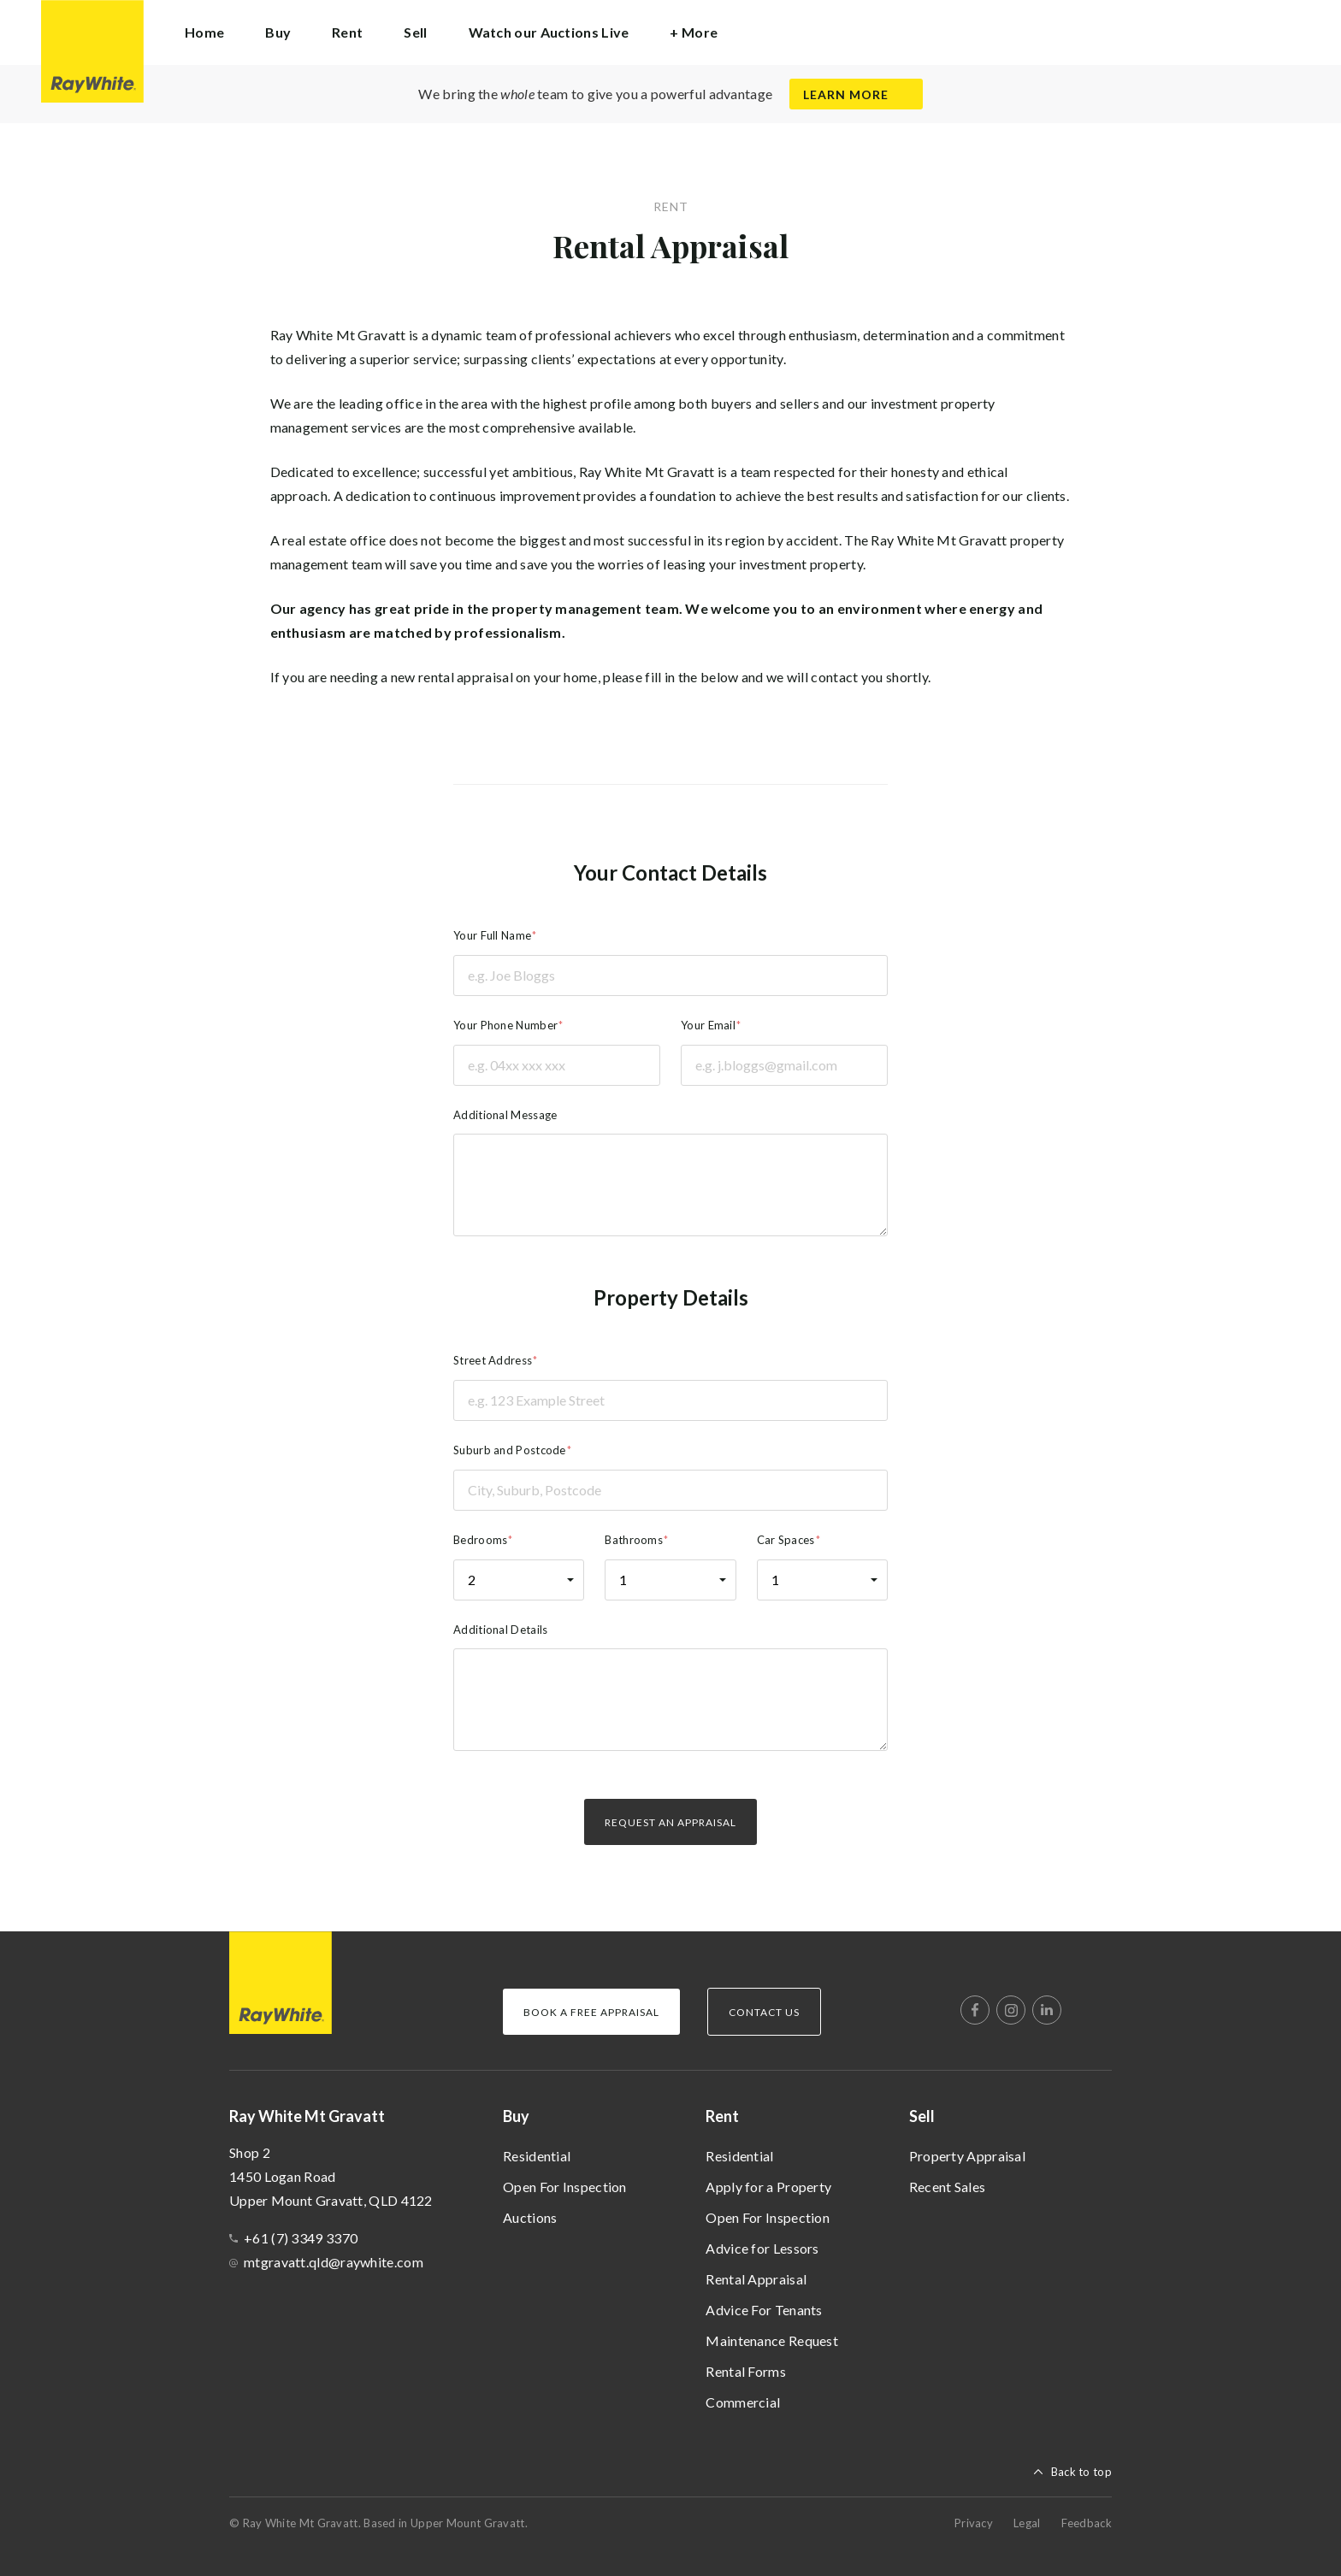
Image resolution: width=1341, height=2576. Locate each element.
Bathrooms (634, 1540)
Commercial (743, 2402)
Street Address (492, 1360)
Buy (516, 2116)
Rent (722, 2116)
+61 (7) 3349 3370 (300, 2238)
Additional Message (505, 1115)
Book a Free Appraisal (591, 2012)
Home (204, 32)
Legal (1027, 2523)
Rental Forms (746, 2371)
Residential (536, 2156)
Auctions (530, 2217)
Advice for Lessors (762, 2248)
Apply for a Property (768, 2186)
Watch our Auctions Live (549, 32)
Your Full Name (492, 935)
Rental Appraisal (756, 2279)
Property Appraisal (967, 2156)
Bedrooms (480, 1540)
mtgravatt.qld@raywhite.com (333, 2262)
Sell (922, 2116)
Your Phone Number (505, 1025)
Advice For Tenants (764, 2310)
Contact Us (764, 2012)
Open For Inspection (565, 2186)
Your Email (708, 1025)
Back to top (1081, 2472)
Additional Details (500, 1629)
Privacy (973, 2523)
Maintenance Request (772, 2340)
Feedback (1086, 2523)
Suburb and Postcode (509, 1450)
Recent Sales (947, 2186)
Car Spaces (786, 1540)
